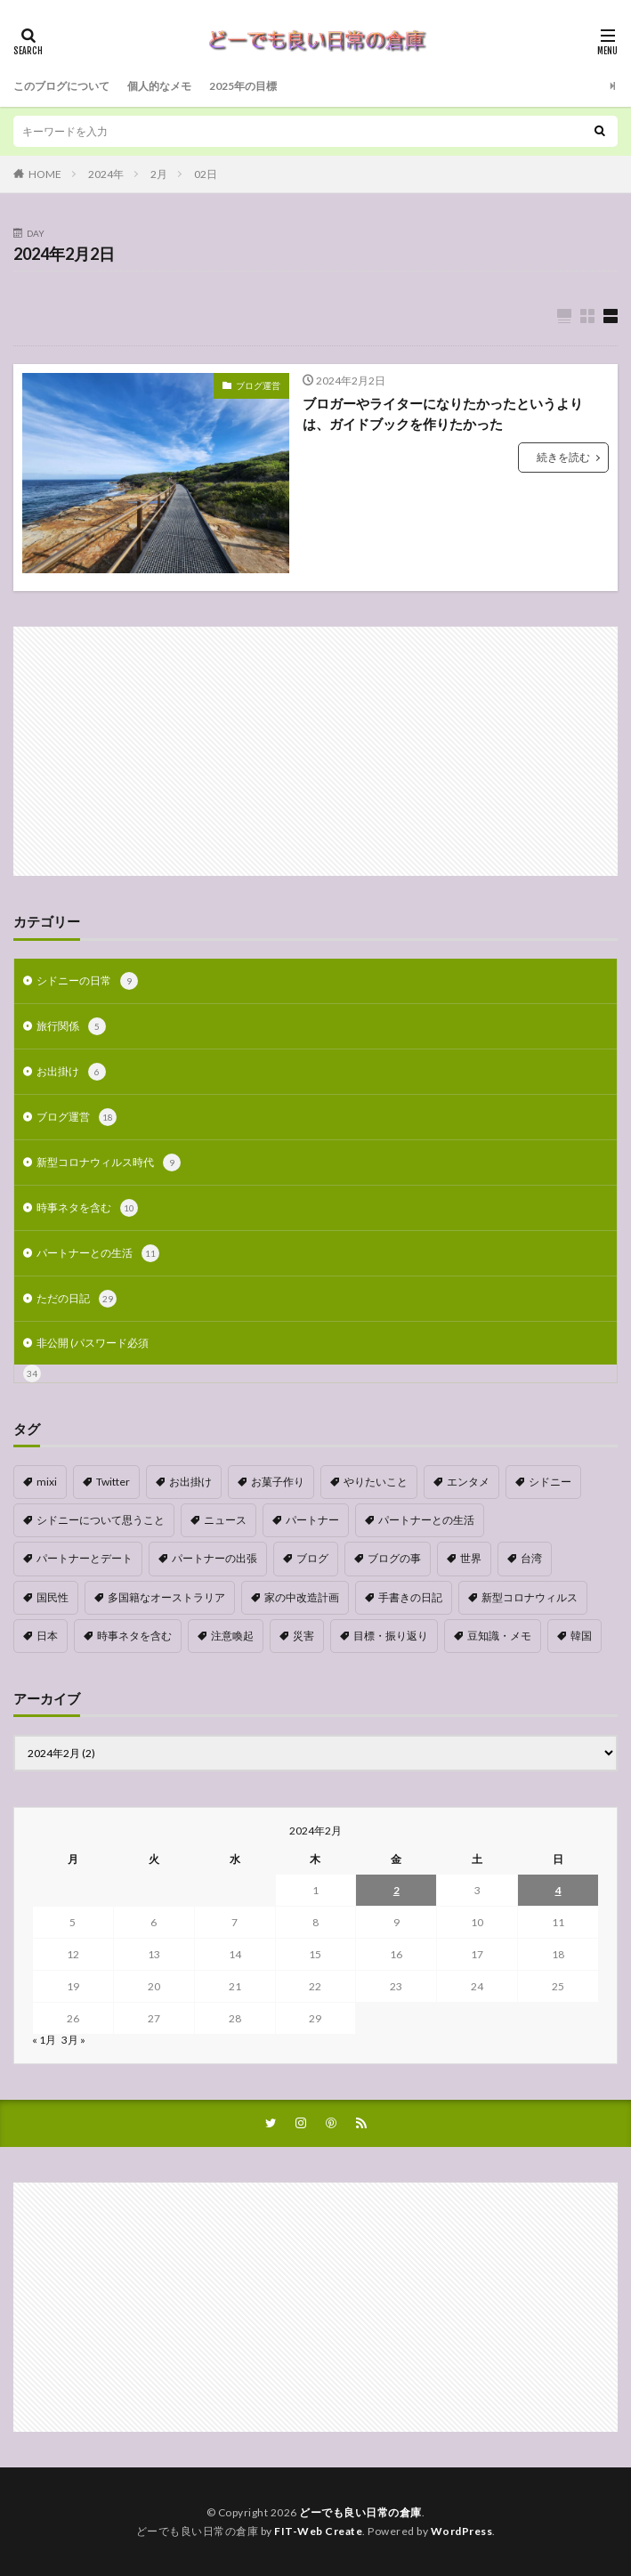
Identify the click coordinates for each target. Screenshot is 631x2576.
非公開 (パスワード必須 (92, 1342)
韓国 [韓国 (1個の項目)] (581, 1635)
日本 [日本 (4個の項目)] (47, 1635)
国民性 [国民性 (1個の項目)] (52, 1597)
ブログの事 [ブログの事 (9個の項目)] (394, 1558)
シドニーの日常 (87, 981)
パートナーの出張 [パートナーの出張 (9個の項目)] (214, 1558)
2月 (158, 174)
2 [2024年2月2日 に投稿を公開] (396, 1890)
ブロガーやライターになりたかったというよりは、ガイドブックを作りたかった (443, 413)
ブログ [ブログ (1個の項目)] (312, 1558)
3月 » (73, 2039)
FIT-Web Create (318, 2531)
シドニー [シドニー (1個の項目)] (550, 1481)
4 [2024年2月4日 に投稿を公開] (558, 1890)
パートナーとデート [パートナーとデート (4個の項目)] (84, 1558)
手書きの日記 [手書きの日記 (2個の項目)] (410, 1597)
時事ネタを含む (87, 1208)
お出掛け (71, 1072)
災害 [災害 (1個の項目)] (303, 1635)
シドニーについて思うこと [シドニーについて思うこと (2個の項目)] (100, 1520)
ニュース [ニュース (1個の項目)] (225, 1520)
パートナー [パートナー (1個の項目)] (312, 1520)
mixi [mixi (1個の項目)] (46, 1481)
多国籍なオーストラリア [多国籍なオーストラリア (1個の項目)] (166, 1597)
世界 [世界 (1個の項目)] (470, 1558)
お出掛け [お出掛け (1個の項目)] (190, 1481)
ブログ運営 (258, 385)
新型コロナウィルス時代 (108, 1162)
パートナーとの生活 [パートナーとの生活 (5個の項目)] (426, 1520)
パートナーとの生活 (97, 1253)
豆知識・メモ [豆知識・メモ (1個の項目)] (499, 1635)
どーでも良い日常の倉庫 (360, 2512)
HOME (44, 174)
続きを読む (563, 457)
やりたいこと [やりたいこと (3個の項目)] (376, 1481)
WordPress (462, 2531)
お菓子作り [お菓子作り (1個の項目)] (277, 1481)
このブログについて (61, 86)
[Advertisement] (315, 751)
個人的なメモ (159, 86)
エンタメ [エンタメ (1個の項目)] (468, 1481)
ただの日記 (76, 1299)
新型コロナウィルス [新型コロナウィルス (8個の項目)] (529, 1597)
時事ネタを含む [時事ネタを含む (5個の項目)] (134, 1635)
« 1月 (44, 2039)
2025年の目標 (243, 86)
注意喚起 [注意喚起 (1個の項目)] (232, 1635)
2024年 (106, 174)
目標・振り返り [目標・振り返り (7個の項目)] (390, 1635)
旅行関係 (71, 1026)
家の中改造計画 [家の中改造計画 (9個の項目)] (301, 1597)
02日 (205, 174)
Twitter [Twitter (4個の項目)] (113, 1481)
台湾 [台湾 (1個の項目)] (531, 1558)
